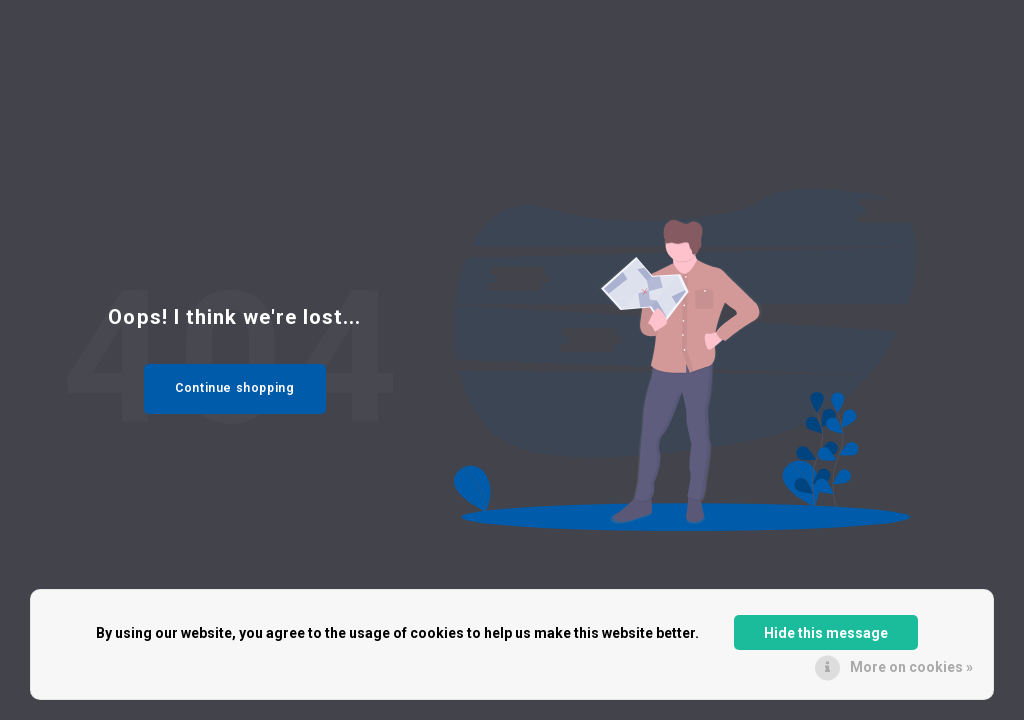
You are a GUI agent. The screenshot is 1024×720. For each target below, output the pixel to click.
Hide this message (826, 633)
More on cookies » (911, 667)
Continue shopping (235, 388)
